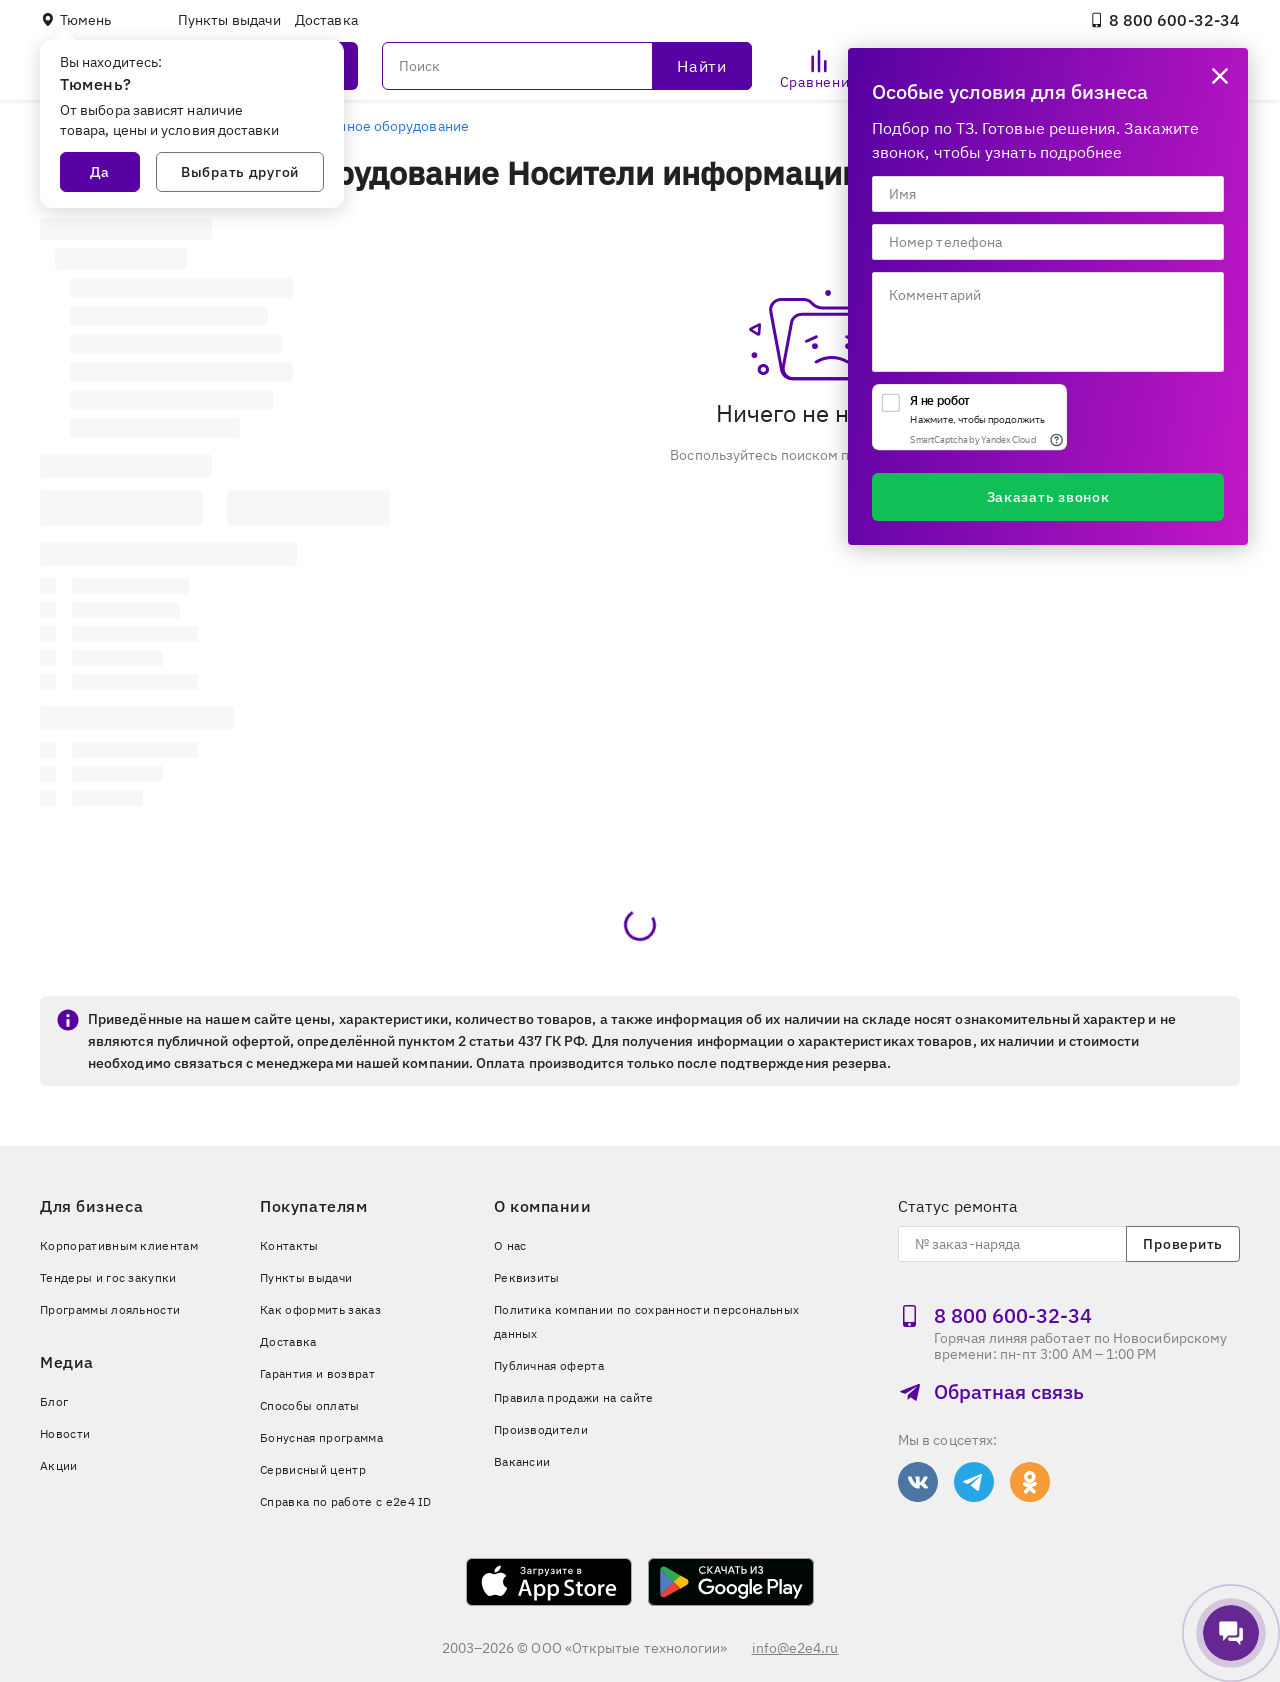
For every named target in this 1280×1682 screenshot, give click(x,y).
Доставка (326, 20)
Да (100, 172)
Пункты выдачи (229, 20)
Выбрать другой (240, 172)
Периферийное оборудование (369, 126)
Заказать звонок (1048, 497)
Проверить (1182, 1244)
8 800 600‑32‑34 (1164, 20)
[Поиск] (567, 66)
